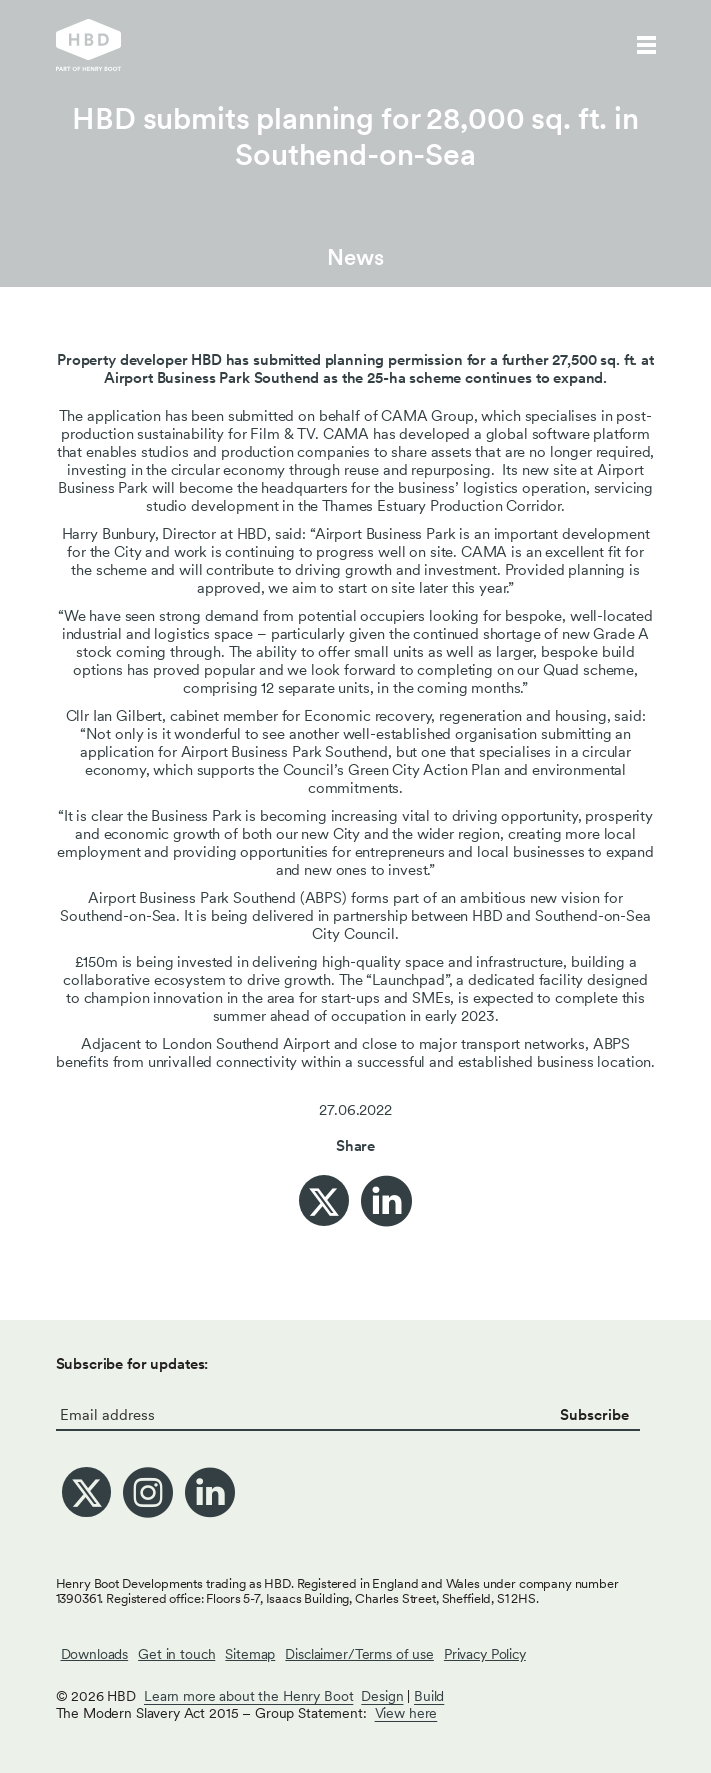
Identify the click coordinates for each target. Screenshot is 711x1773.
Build (429, 1696)
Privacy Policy (485, 1654)
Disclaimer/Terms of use (359, 1654)
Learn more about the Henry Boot (248, 1696)
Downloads (95, 1654)
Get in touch (176, 1654)
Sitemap (250, 1654)
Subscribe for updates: (132, 1364)
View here (406, 1713)
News (355, 257)
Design (382, 1696)
